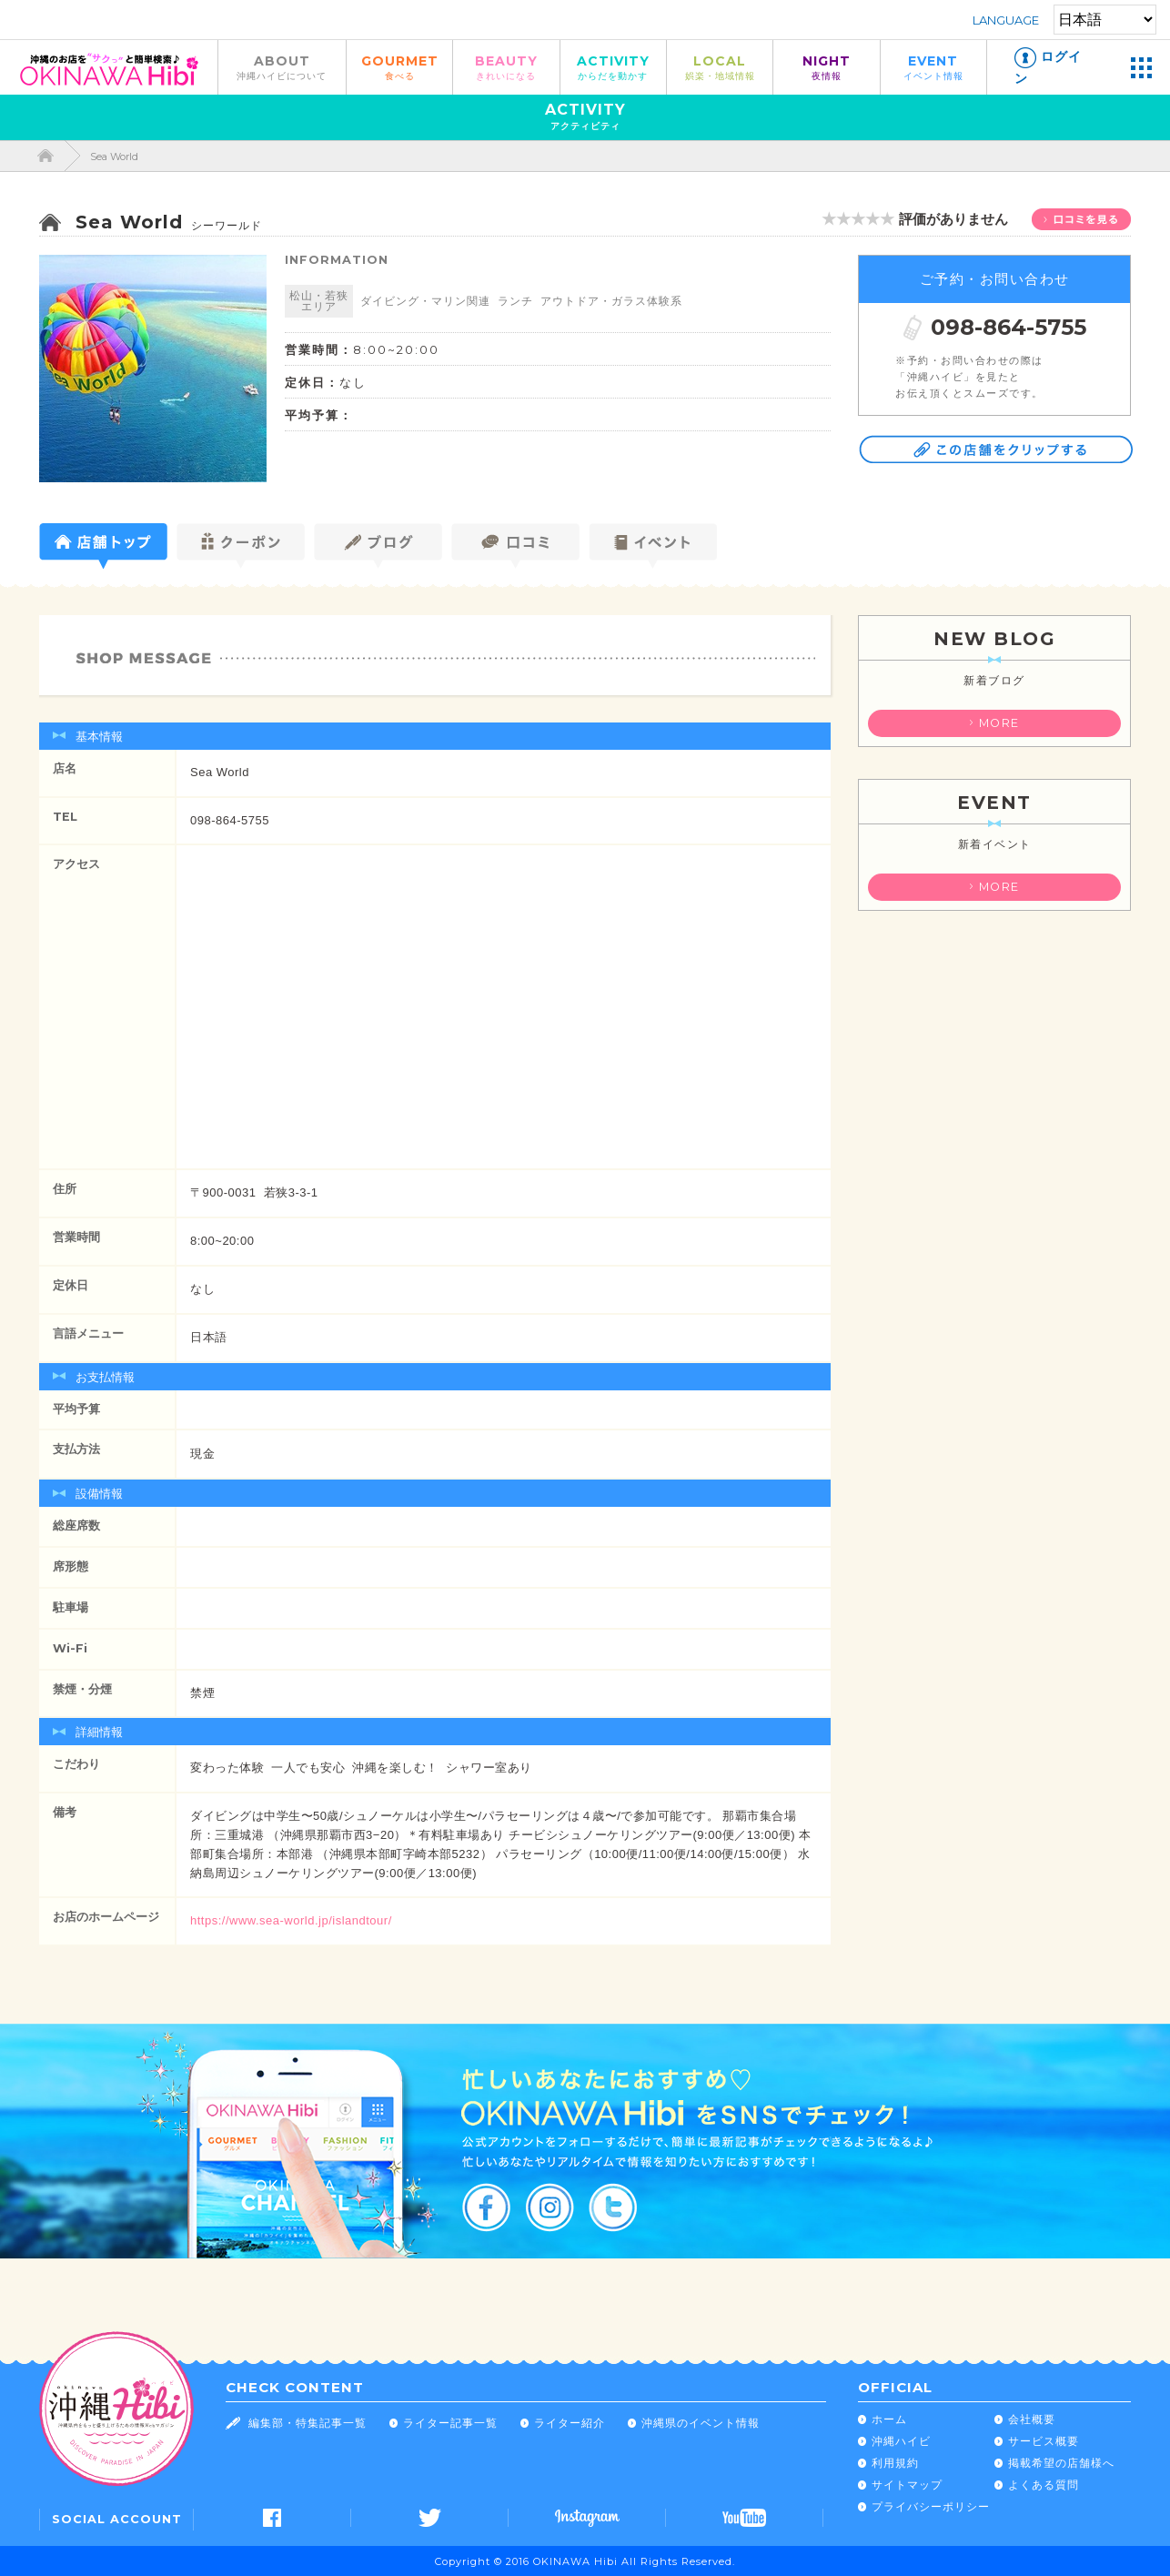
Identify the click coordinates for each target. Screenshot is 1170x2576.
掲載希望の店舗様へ (1061, 2463)
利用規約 (895, 2463)
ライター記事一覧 (450, 2423)
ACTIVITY (613, 67)
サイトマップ (907, 2484)
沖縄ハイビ (901, 2441)
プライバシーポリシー (931, 2506)
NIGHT (826, 67)
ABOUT (282, 67)
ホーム (889, 2419)
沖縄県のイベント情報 (700, 2423)
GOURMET (399, 67)
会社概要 (1031, 2419)
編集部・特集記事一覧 (307, 2423)
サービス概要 (1043, 2441)
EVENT (933, 67)
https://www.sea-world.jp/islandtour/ (291, 1920)
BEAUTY (506, 67)
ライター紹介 (569, 2423)
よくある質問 (1043, 2484)
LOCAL (719, 67)
